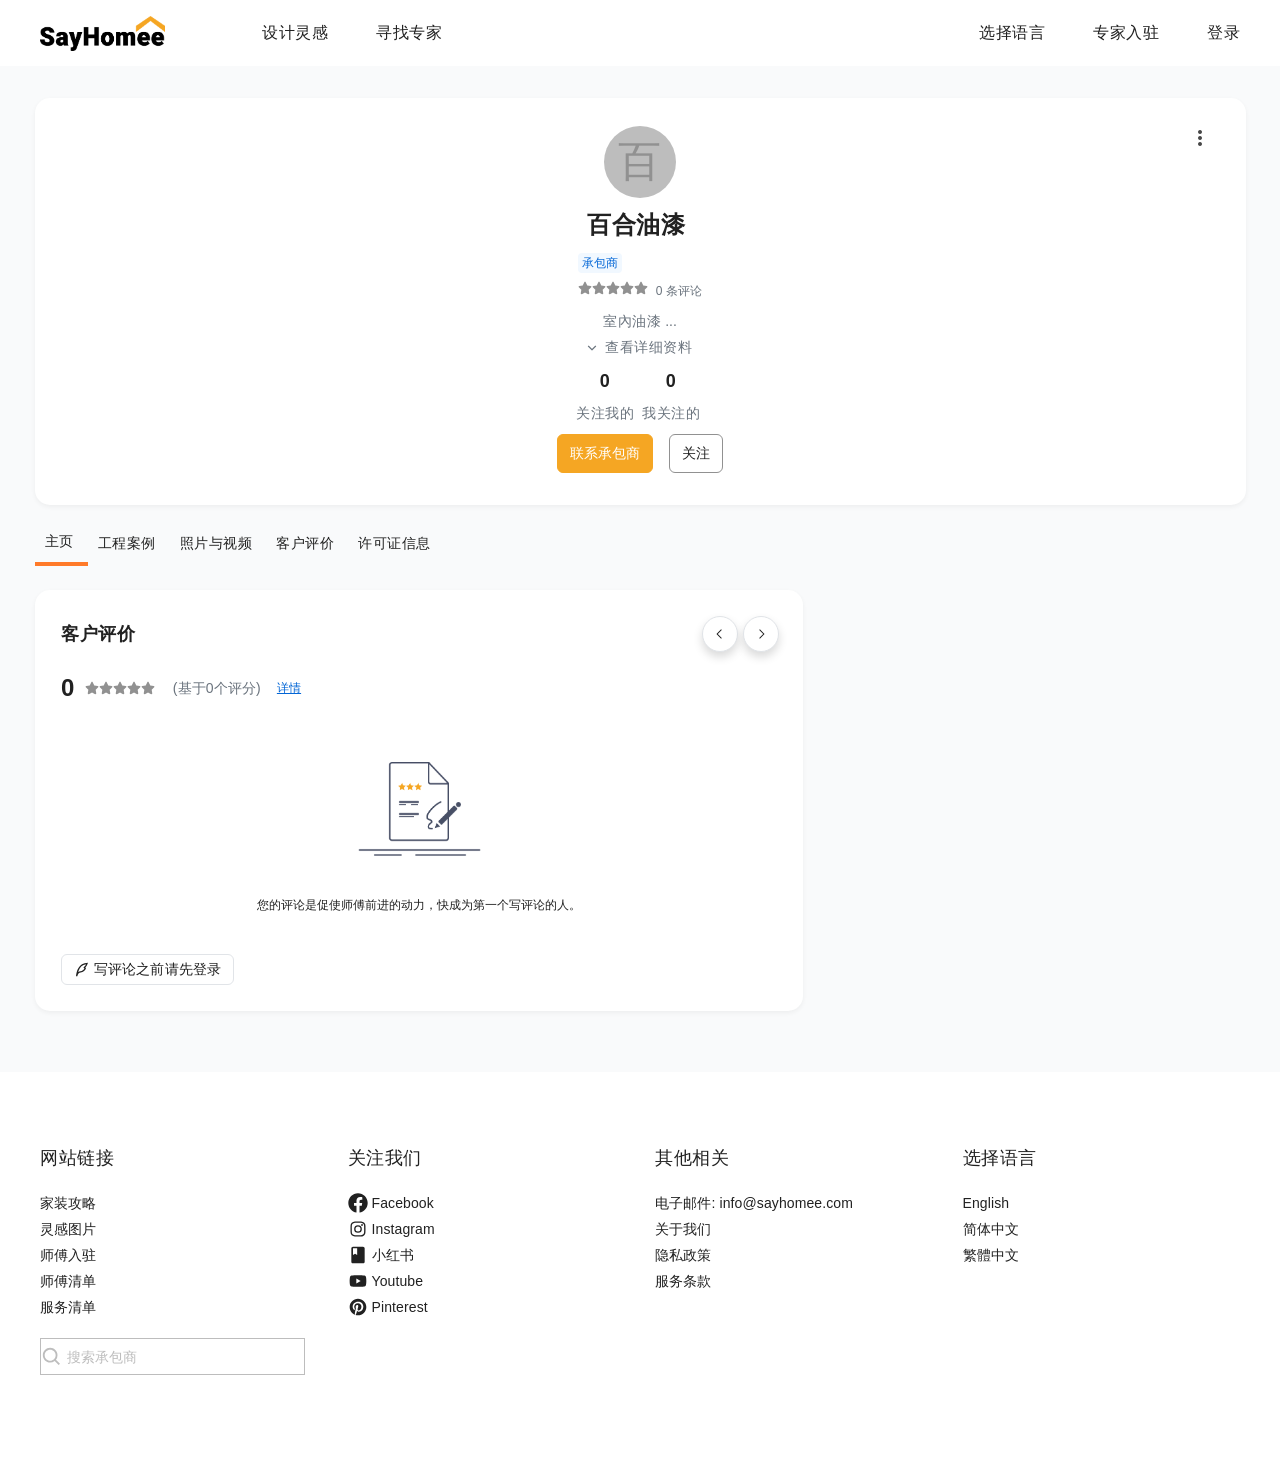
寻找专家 (409, 32)
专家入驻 (1126, 32)
